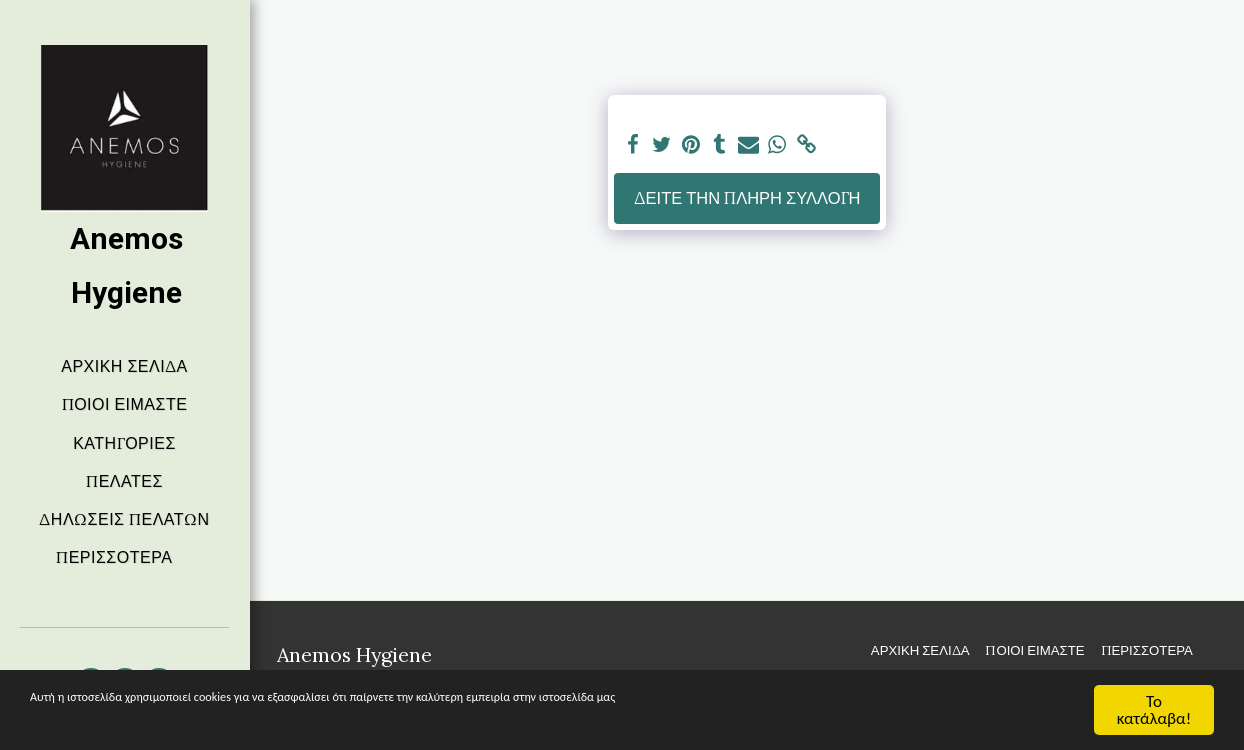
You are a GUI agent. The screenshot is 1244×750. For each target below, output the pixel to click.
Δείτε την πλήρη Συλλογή (747, 198)
